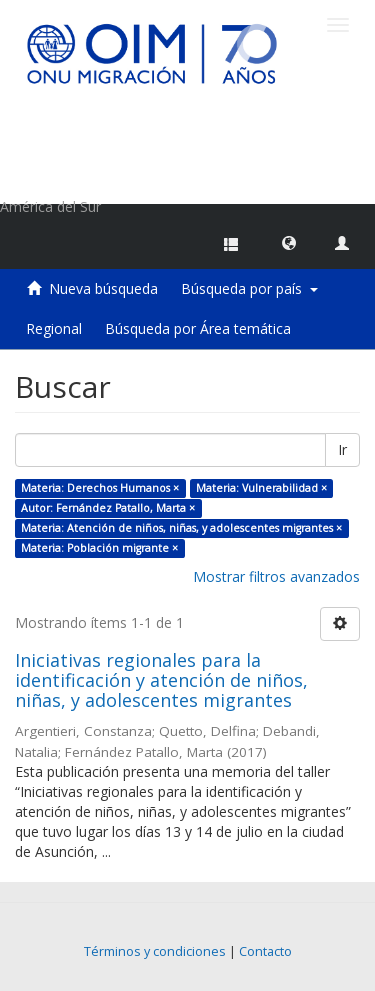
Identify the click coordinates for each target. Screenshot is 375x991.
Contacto (265, 951)
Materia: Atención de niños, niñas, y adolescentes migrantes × (181, 528)
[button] (289, 242)
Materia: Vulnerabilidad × (261, 488)
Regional (54, 328)
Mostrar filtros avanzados (276, 576)
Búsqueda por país (249, 288)
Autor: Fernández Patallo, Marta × (108, 508)
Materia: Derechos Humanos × (100, 488)
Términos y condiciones (155, 951)
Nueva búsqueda (103, 288)
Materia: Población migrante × (99, 548)
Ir (342, 449)
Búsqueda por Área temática (198, 328)
